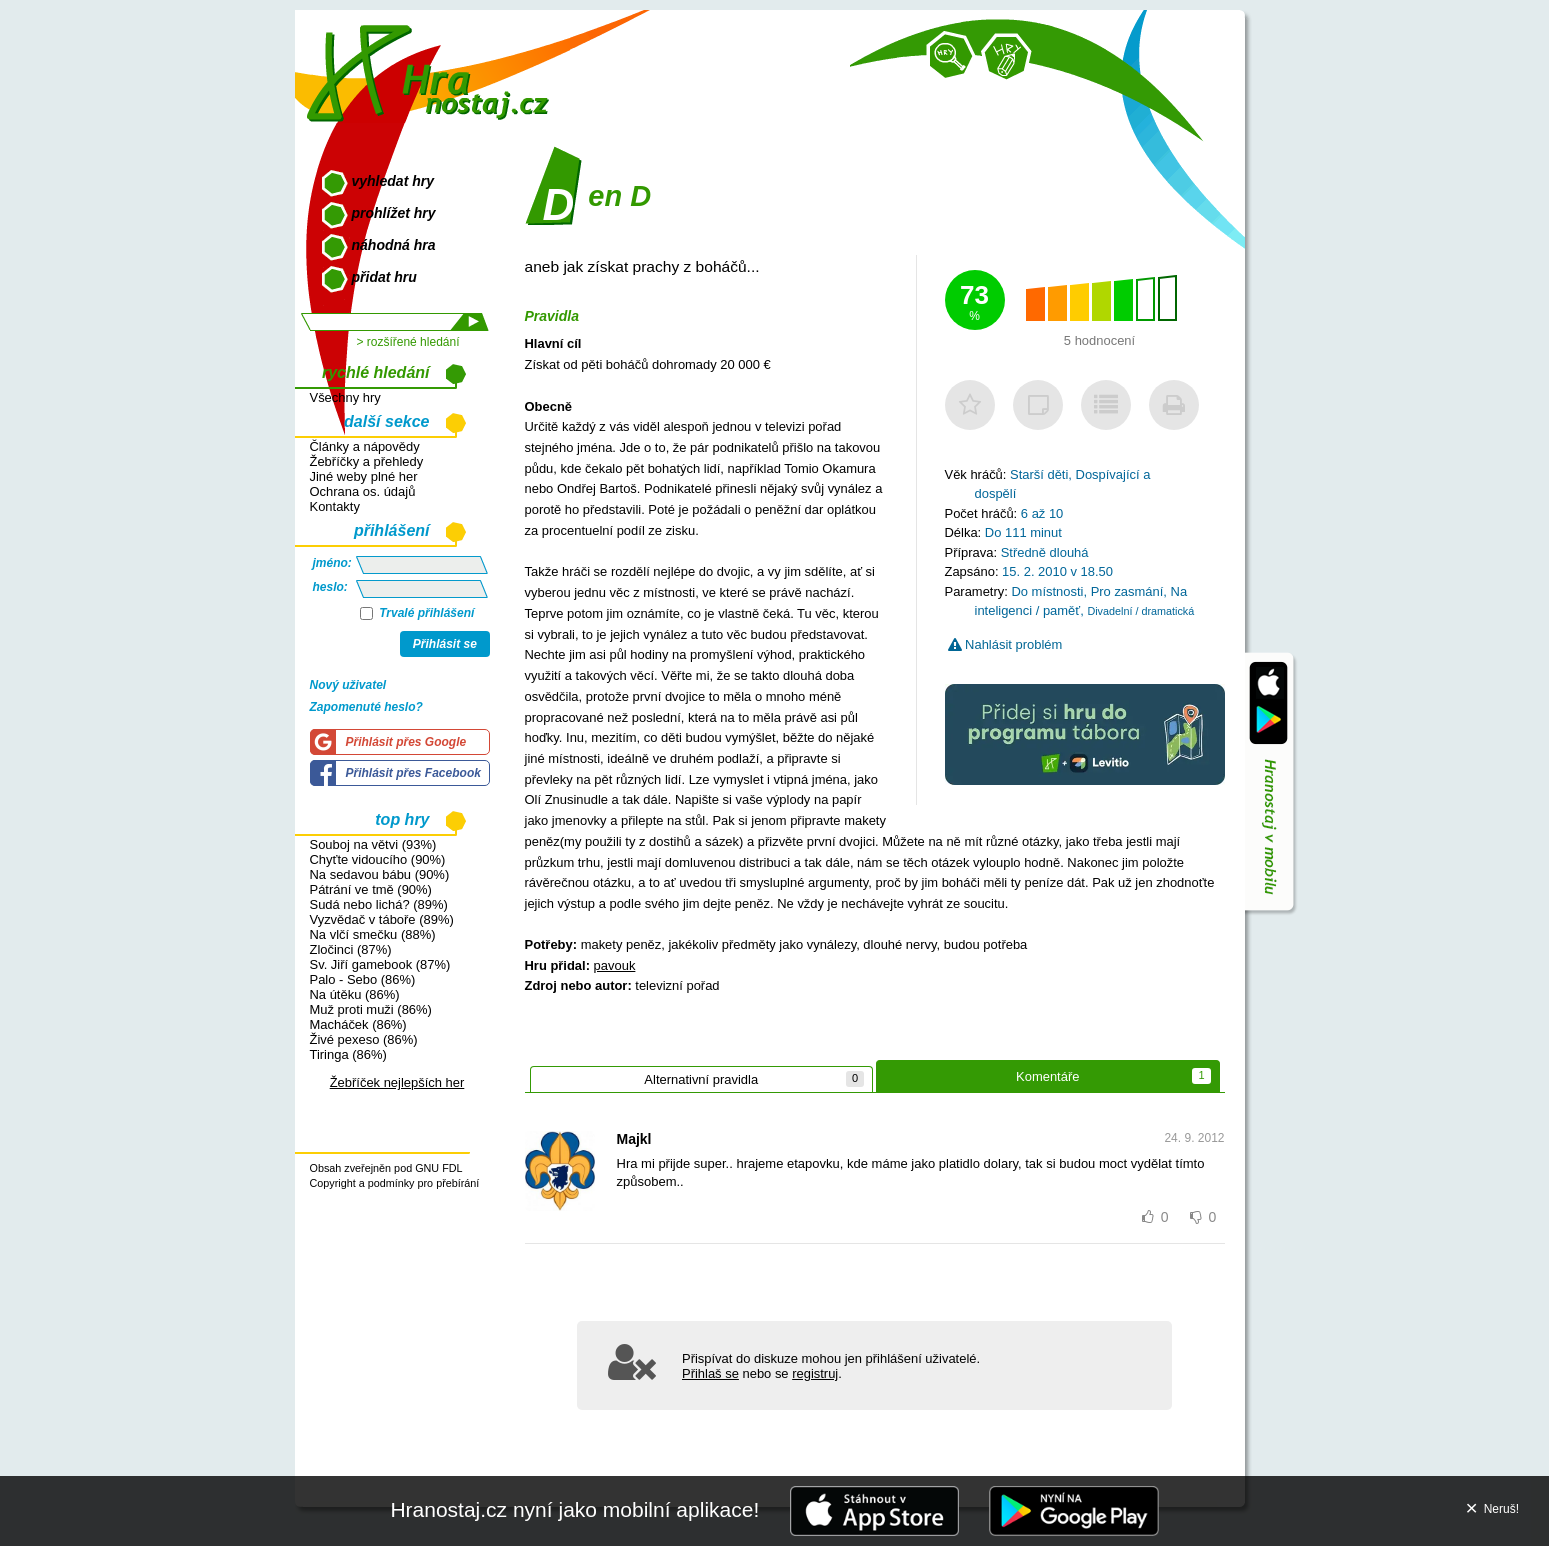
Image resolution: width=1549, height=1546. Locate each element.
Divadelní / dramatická (1140, 611)
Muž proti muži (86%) (371, 1009)
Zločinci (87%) (351, 949)
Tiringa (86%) (348, 1054)
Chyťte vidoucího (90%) (378, 859)
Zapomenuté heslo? (366, 707)
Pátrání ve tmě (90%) (371, 889)
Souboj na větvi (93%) (373, 844)
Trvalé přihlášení (417, 613)
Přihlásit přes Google (406, 742)
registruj (815, 1373)
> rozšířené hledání (407, 342)
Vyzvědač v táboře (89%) (382, 919)
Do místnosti (1047, 591)
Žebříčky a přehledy (367, 461)
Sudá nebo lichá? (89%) (379, 904)
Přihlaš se (710, 1373)
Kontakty (335, 506)
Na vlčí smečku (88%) (373, 934)
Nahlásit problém (1005, 644)
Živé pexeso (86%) (364, 1039)
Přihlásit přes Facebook (413, 773)
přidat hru (384, 277)
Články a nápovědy (365, 446)
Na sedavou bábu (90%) (380, 874)
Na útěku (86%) (355, 994)
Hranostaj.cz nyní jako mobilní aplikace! (574, 1509)
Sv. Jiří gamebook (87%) (380, 964)
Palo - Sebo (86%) (363, 979)
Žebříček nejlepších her (397, 1082)
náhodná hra (394, 245)
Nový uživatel (348, 685)
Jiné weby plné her (364, 476)
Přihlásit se (445, 644)
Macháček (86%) (358, 1024)
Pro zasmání (1127, 591)
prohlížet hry (394, 213)
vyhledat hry (393, 181)
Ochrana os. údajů (363, 491)
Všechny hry (345, 397)
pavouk (615, 965)
